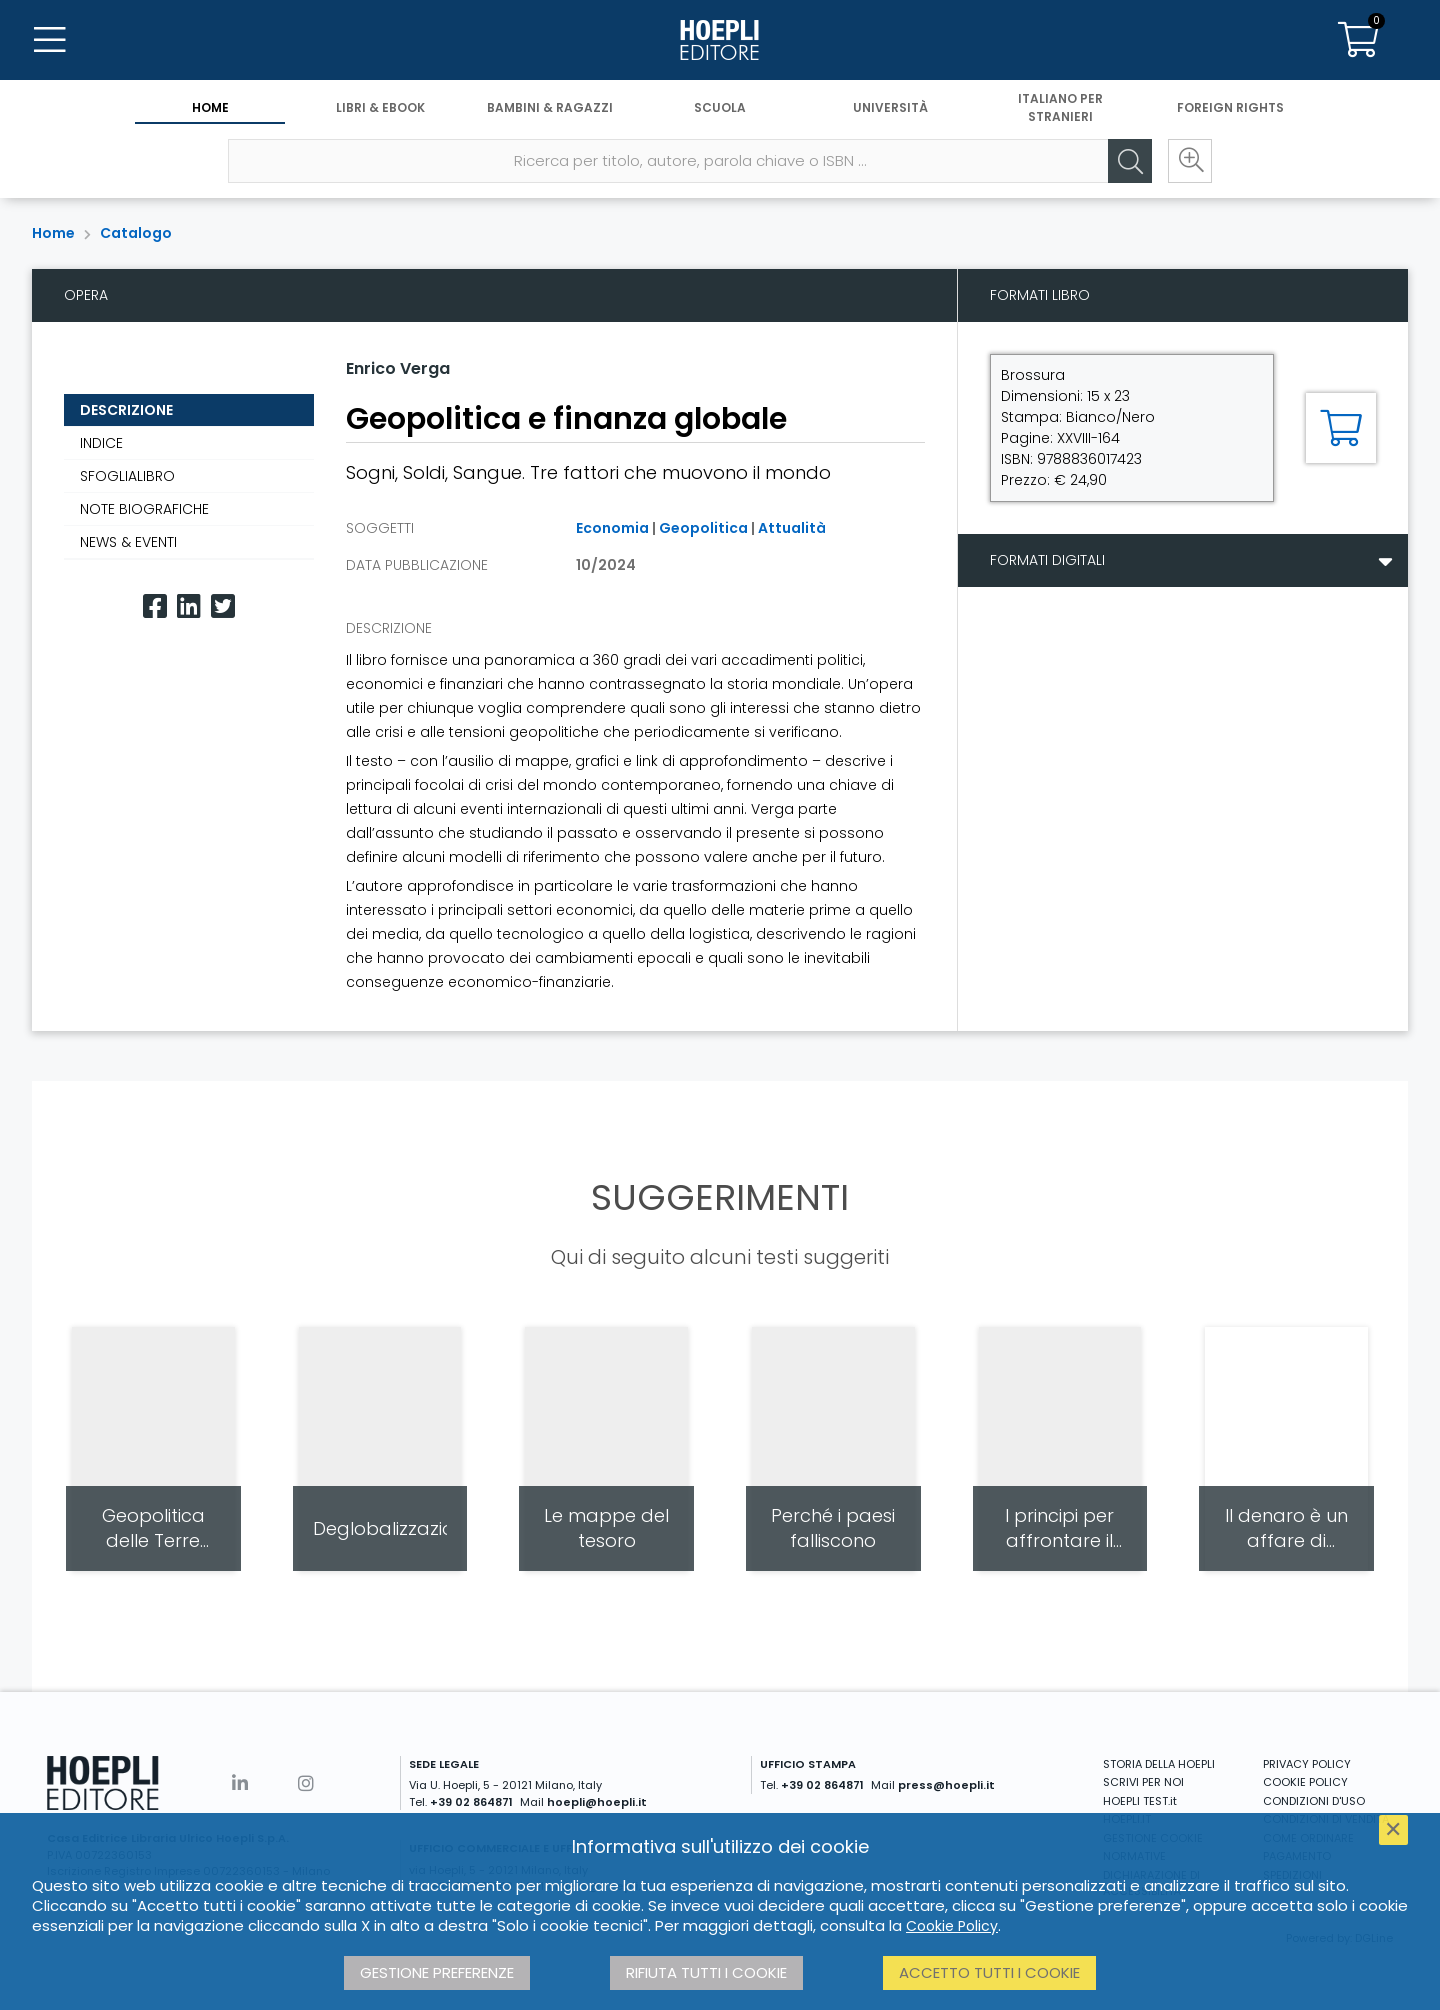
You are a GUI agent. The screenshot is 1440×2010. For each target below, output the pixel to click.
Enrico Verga (398, 368)
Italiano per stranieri (1060, 107)
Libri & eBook (380, 107)
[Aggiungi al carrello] (1341, 428)
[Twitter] (223, 606)
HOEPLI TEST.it (1140, 1801)
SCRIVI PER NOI (1143, 1782)
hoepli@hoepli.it (597, 1802)
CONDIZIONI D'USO (1314, 1801)
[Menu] (50, 40)
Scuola (720, 107)
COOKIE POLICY (1305, 1782)
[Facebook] (155, 606)
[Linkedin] (189, 606)
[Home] (720, 40)
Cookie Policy (952, 1926)
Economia (612, 528)
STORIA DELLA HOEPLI (1159, 1764)
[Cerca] (1130, 161)
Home (210, 107)
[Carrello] (1358, 40)
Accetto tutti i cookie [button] (989, 1972)
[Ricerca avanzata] (1190, 161)
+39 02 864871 (471, 1802)
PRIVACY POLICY (1307, 1764)
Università (890, 107)
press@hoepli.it (946, 1785)
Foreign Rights (1230, 107)
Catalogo (136, 233)
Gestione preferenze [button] (437, 1972)
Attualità (792, 528)
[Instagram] (306, 1783)
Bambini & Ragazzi (550, 107)
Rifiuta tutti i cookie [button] (706, 1972)
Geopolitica (703, 528)
